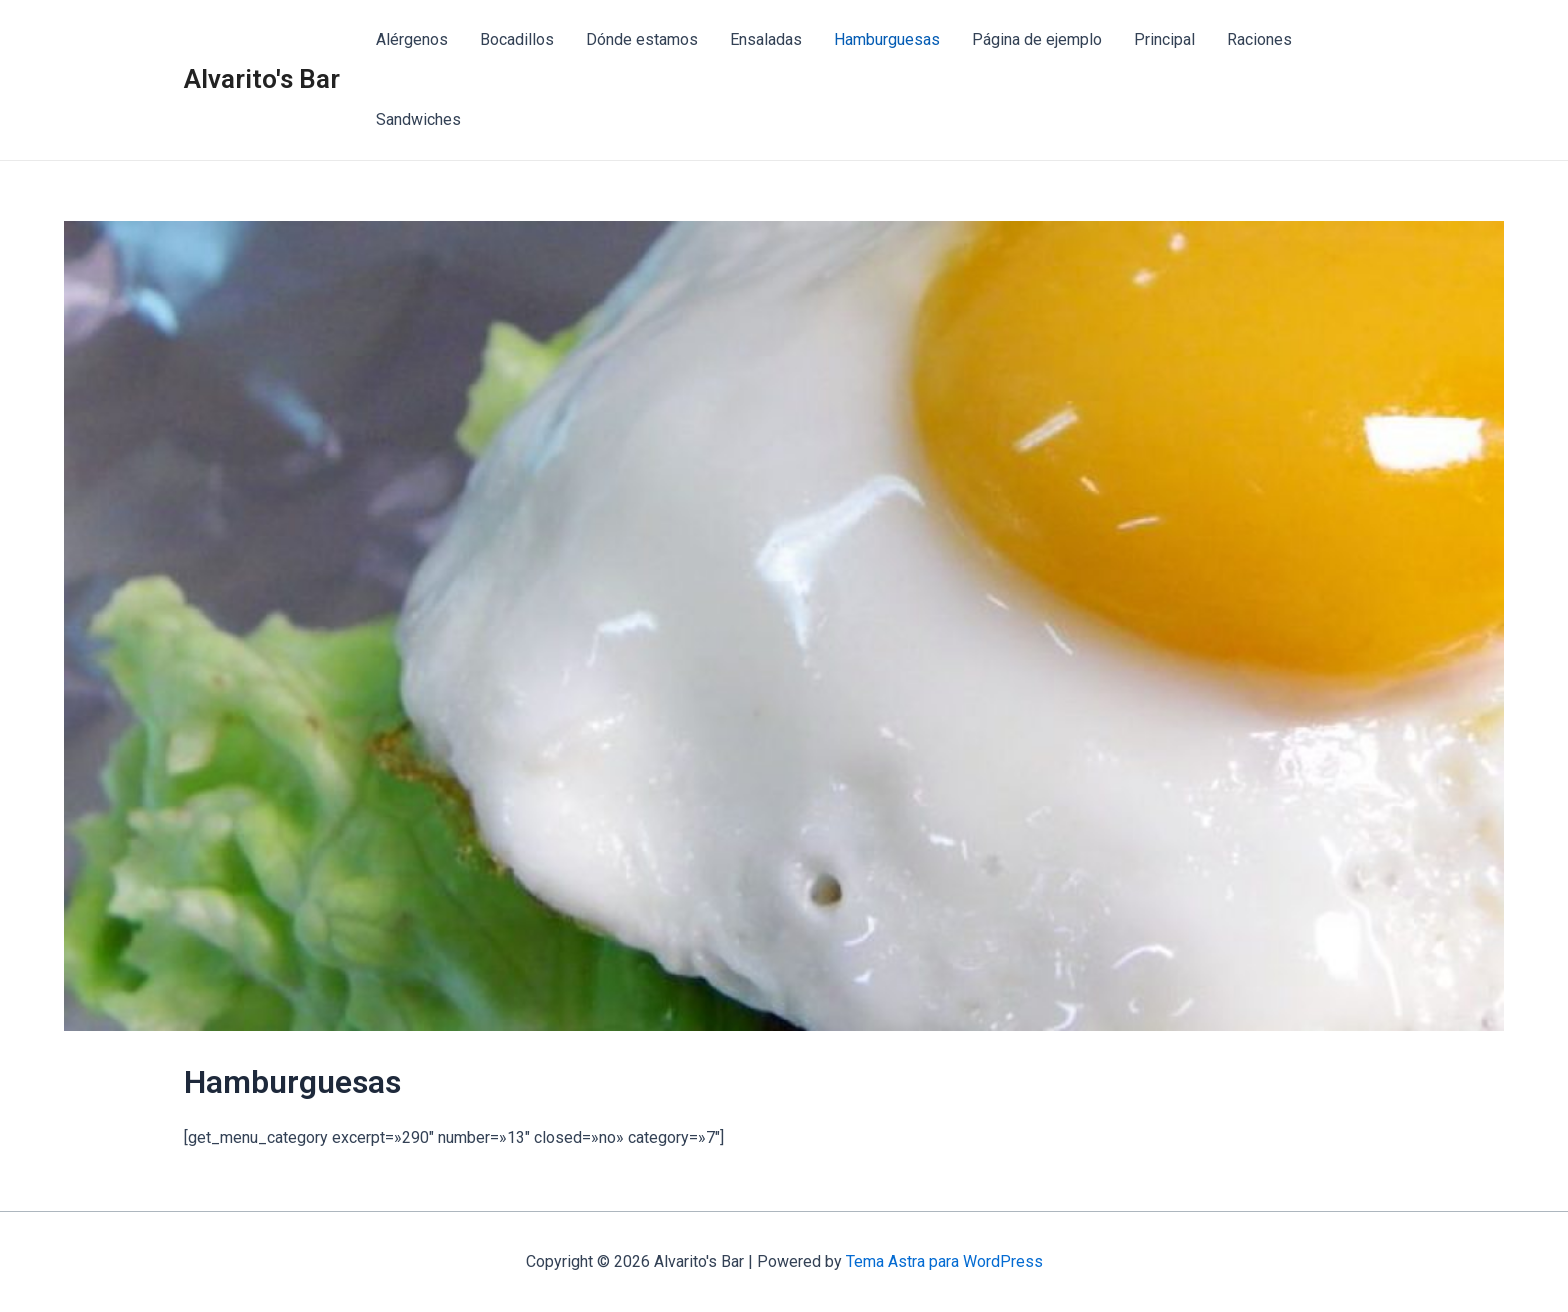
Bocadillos (517, 39)
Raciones (1259, 39)
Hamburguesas (887, 39)
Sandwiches (418, 119)
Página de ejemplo (1037, 39)
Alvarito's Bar (262, 79)
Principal (1164, 39)
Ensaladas (766, 39)
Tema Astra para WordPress (944, 1261)
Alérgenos (412, 39)
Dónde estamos (642, 39)
